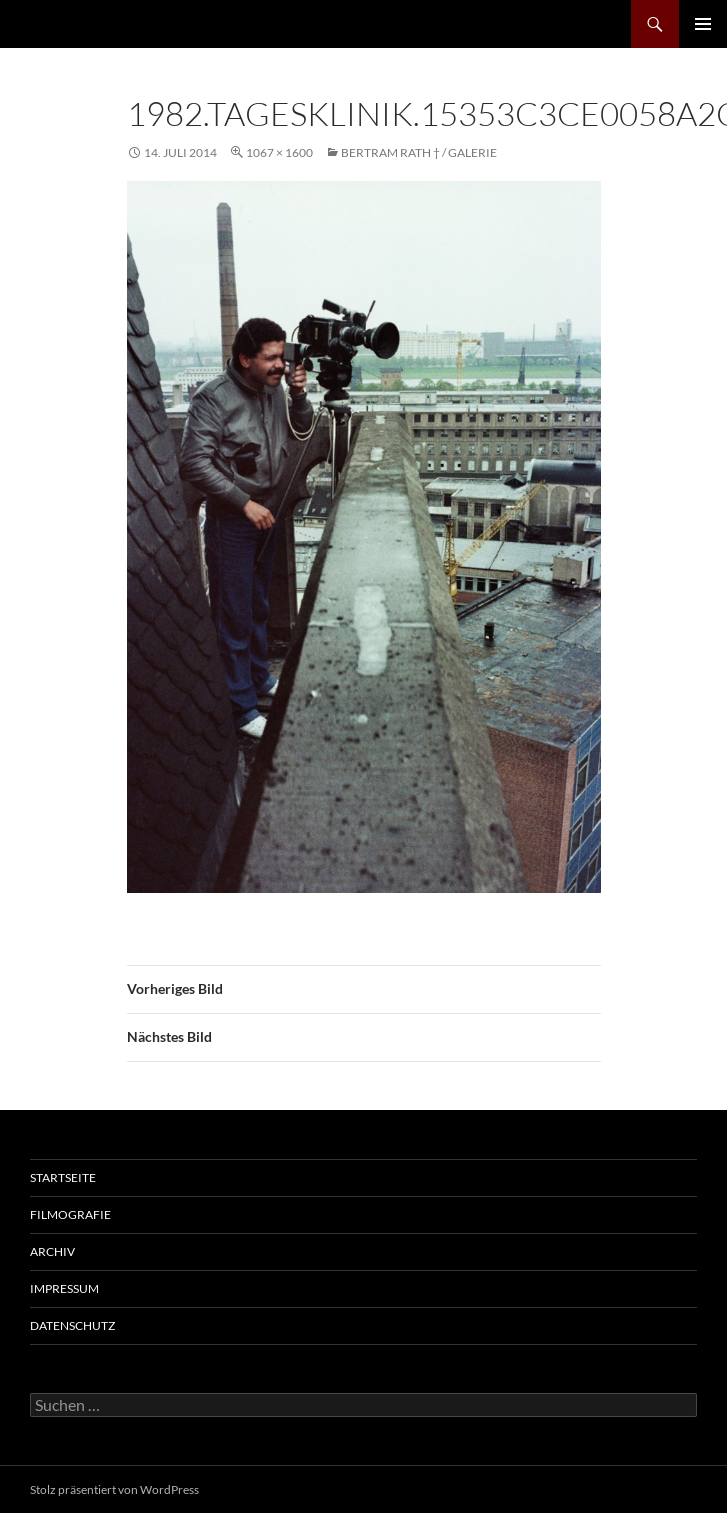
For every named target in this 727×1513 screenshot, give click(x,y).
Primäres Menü (703, 24)
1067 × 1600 (279, 152)
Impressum (64, 1288)
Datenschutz (72, 1325)
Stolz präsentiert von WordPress (114, 1489)
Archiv (52, 1251)
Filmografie (70, 1214)
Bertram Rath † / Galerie (419, 152)
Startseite (63, 1177)
